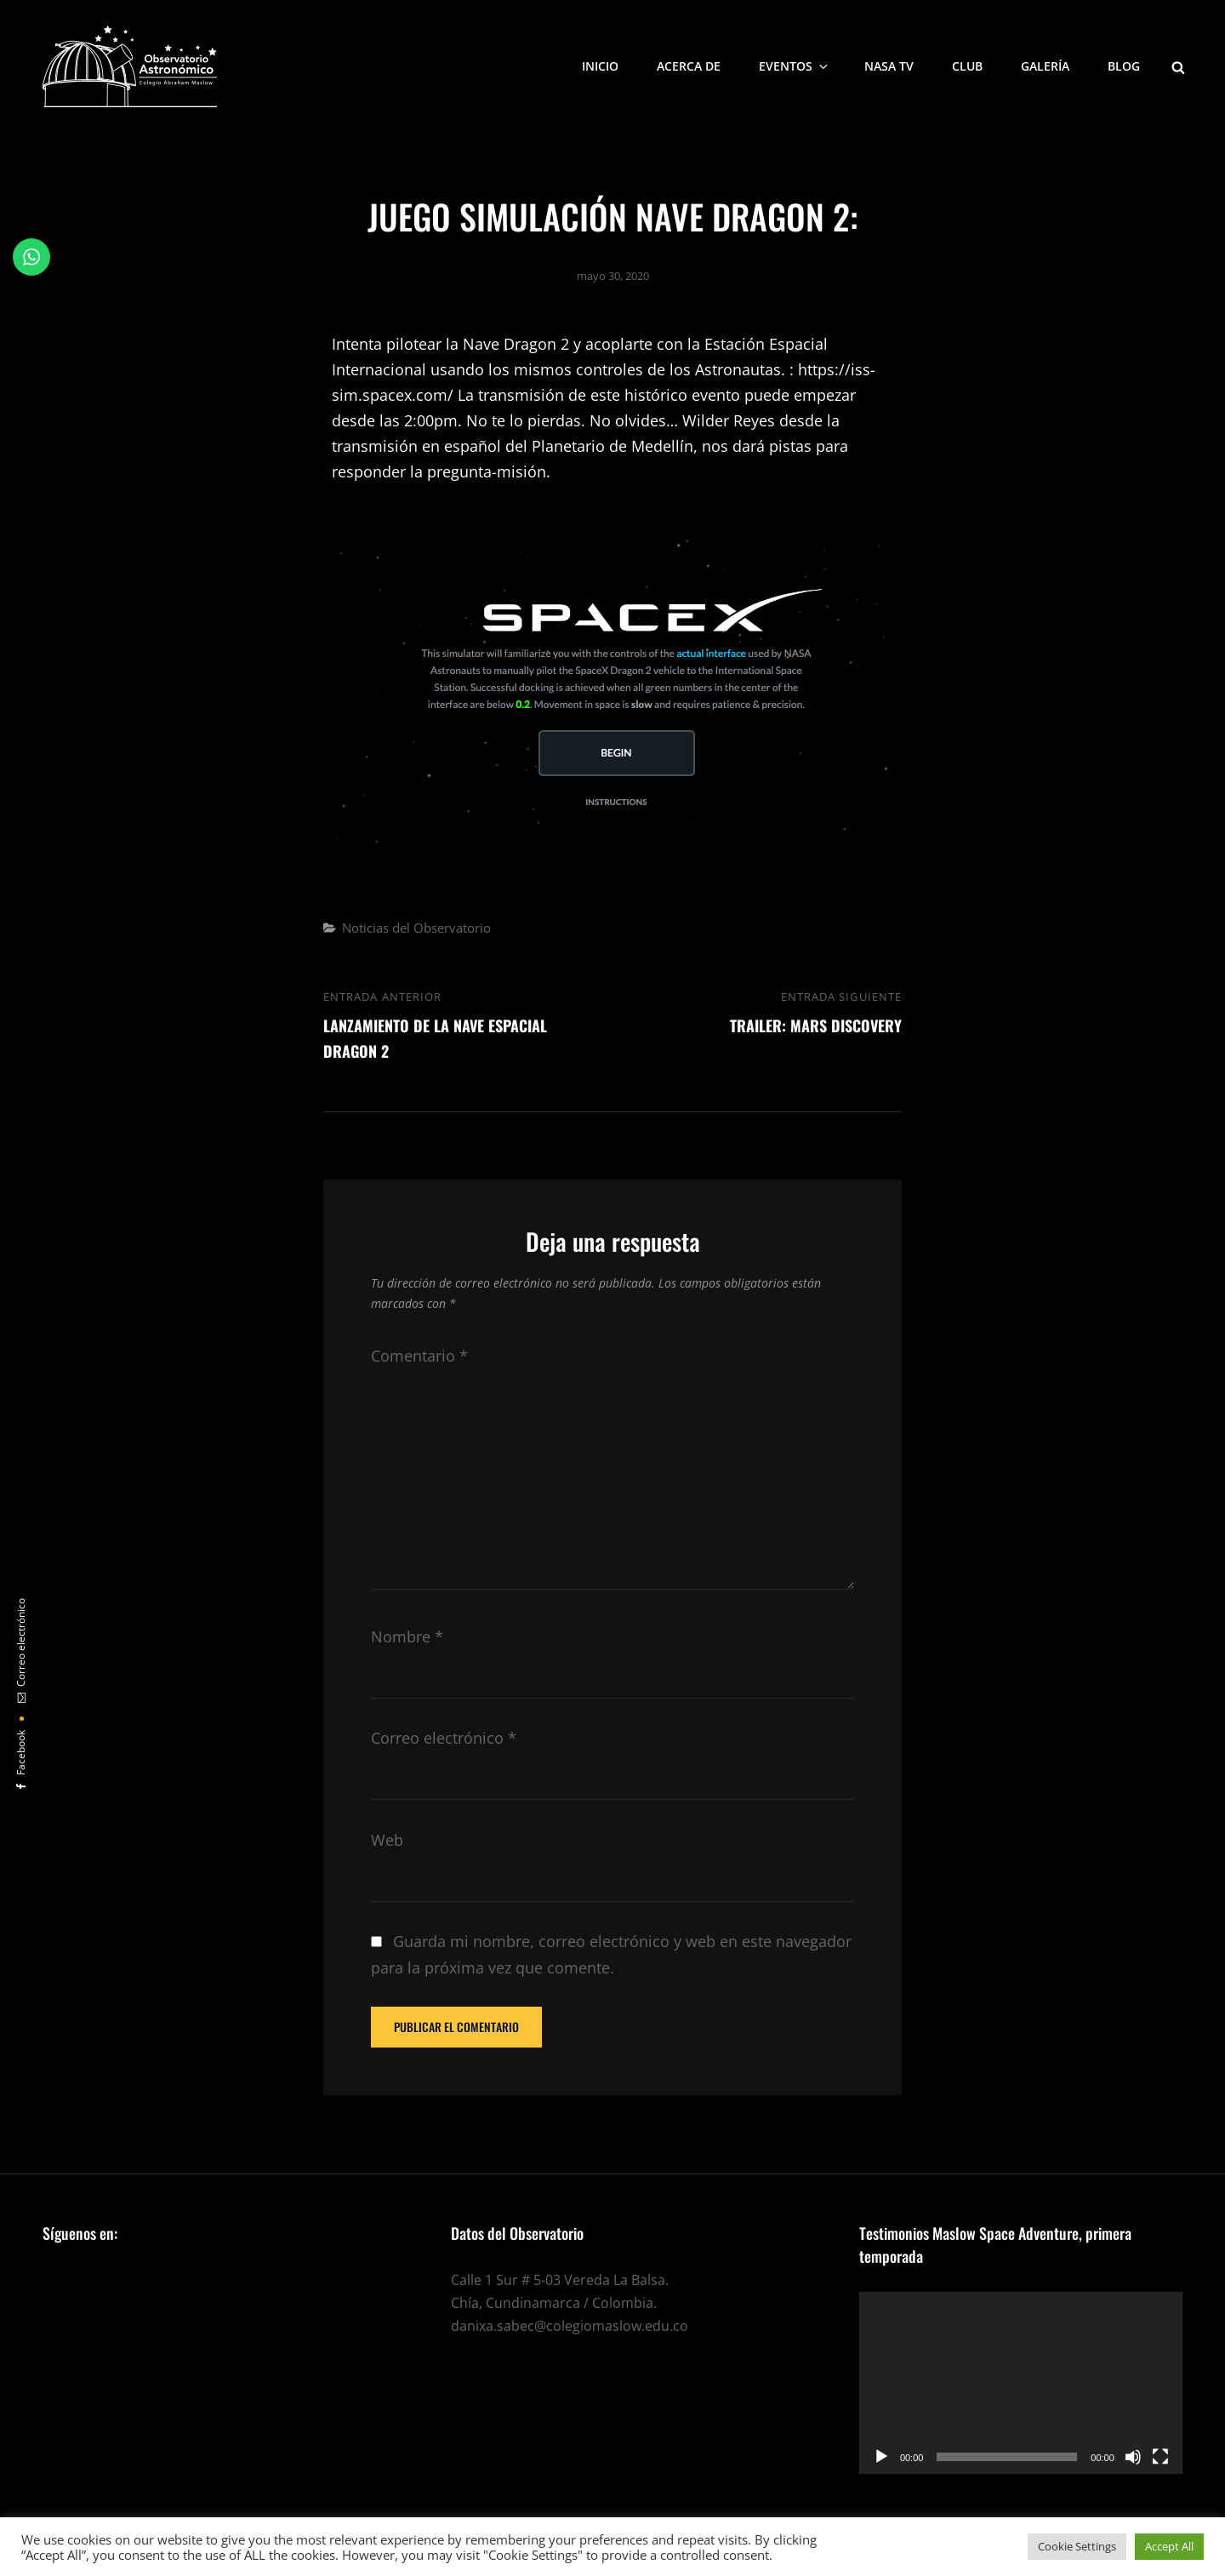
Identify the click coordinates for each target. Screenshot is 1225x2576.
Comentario (419, 1355)
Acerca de (689, 66)
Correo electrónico (443, 1738)
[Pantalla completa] (1160, 2456)
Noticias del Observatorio (416, 927)
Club (967, 66)
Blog (1124, 66)
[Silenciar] (1133, 2456)
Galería (1045, 66)
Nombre (407, 1636)
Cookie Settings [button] (1077, 2546)
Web (387, 1840)
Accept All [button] (1169, 2546)
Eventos (794, 66)
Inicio (600, 66)
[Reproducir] (881, 2456)
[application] (1020, 2383)
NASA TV (889, 66)
